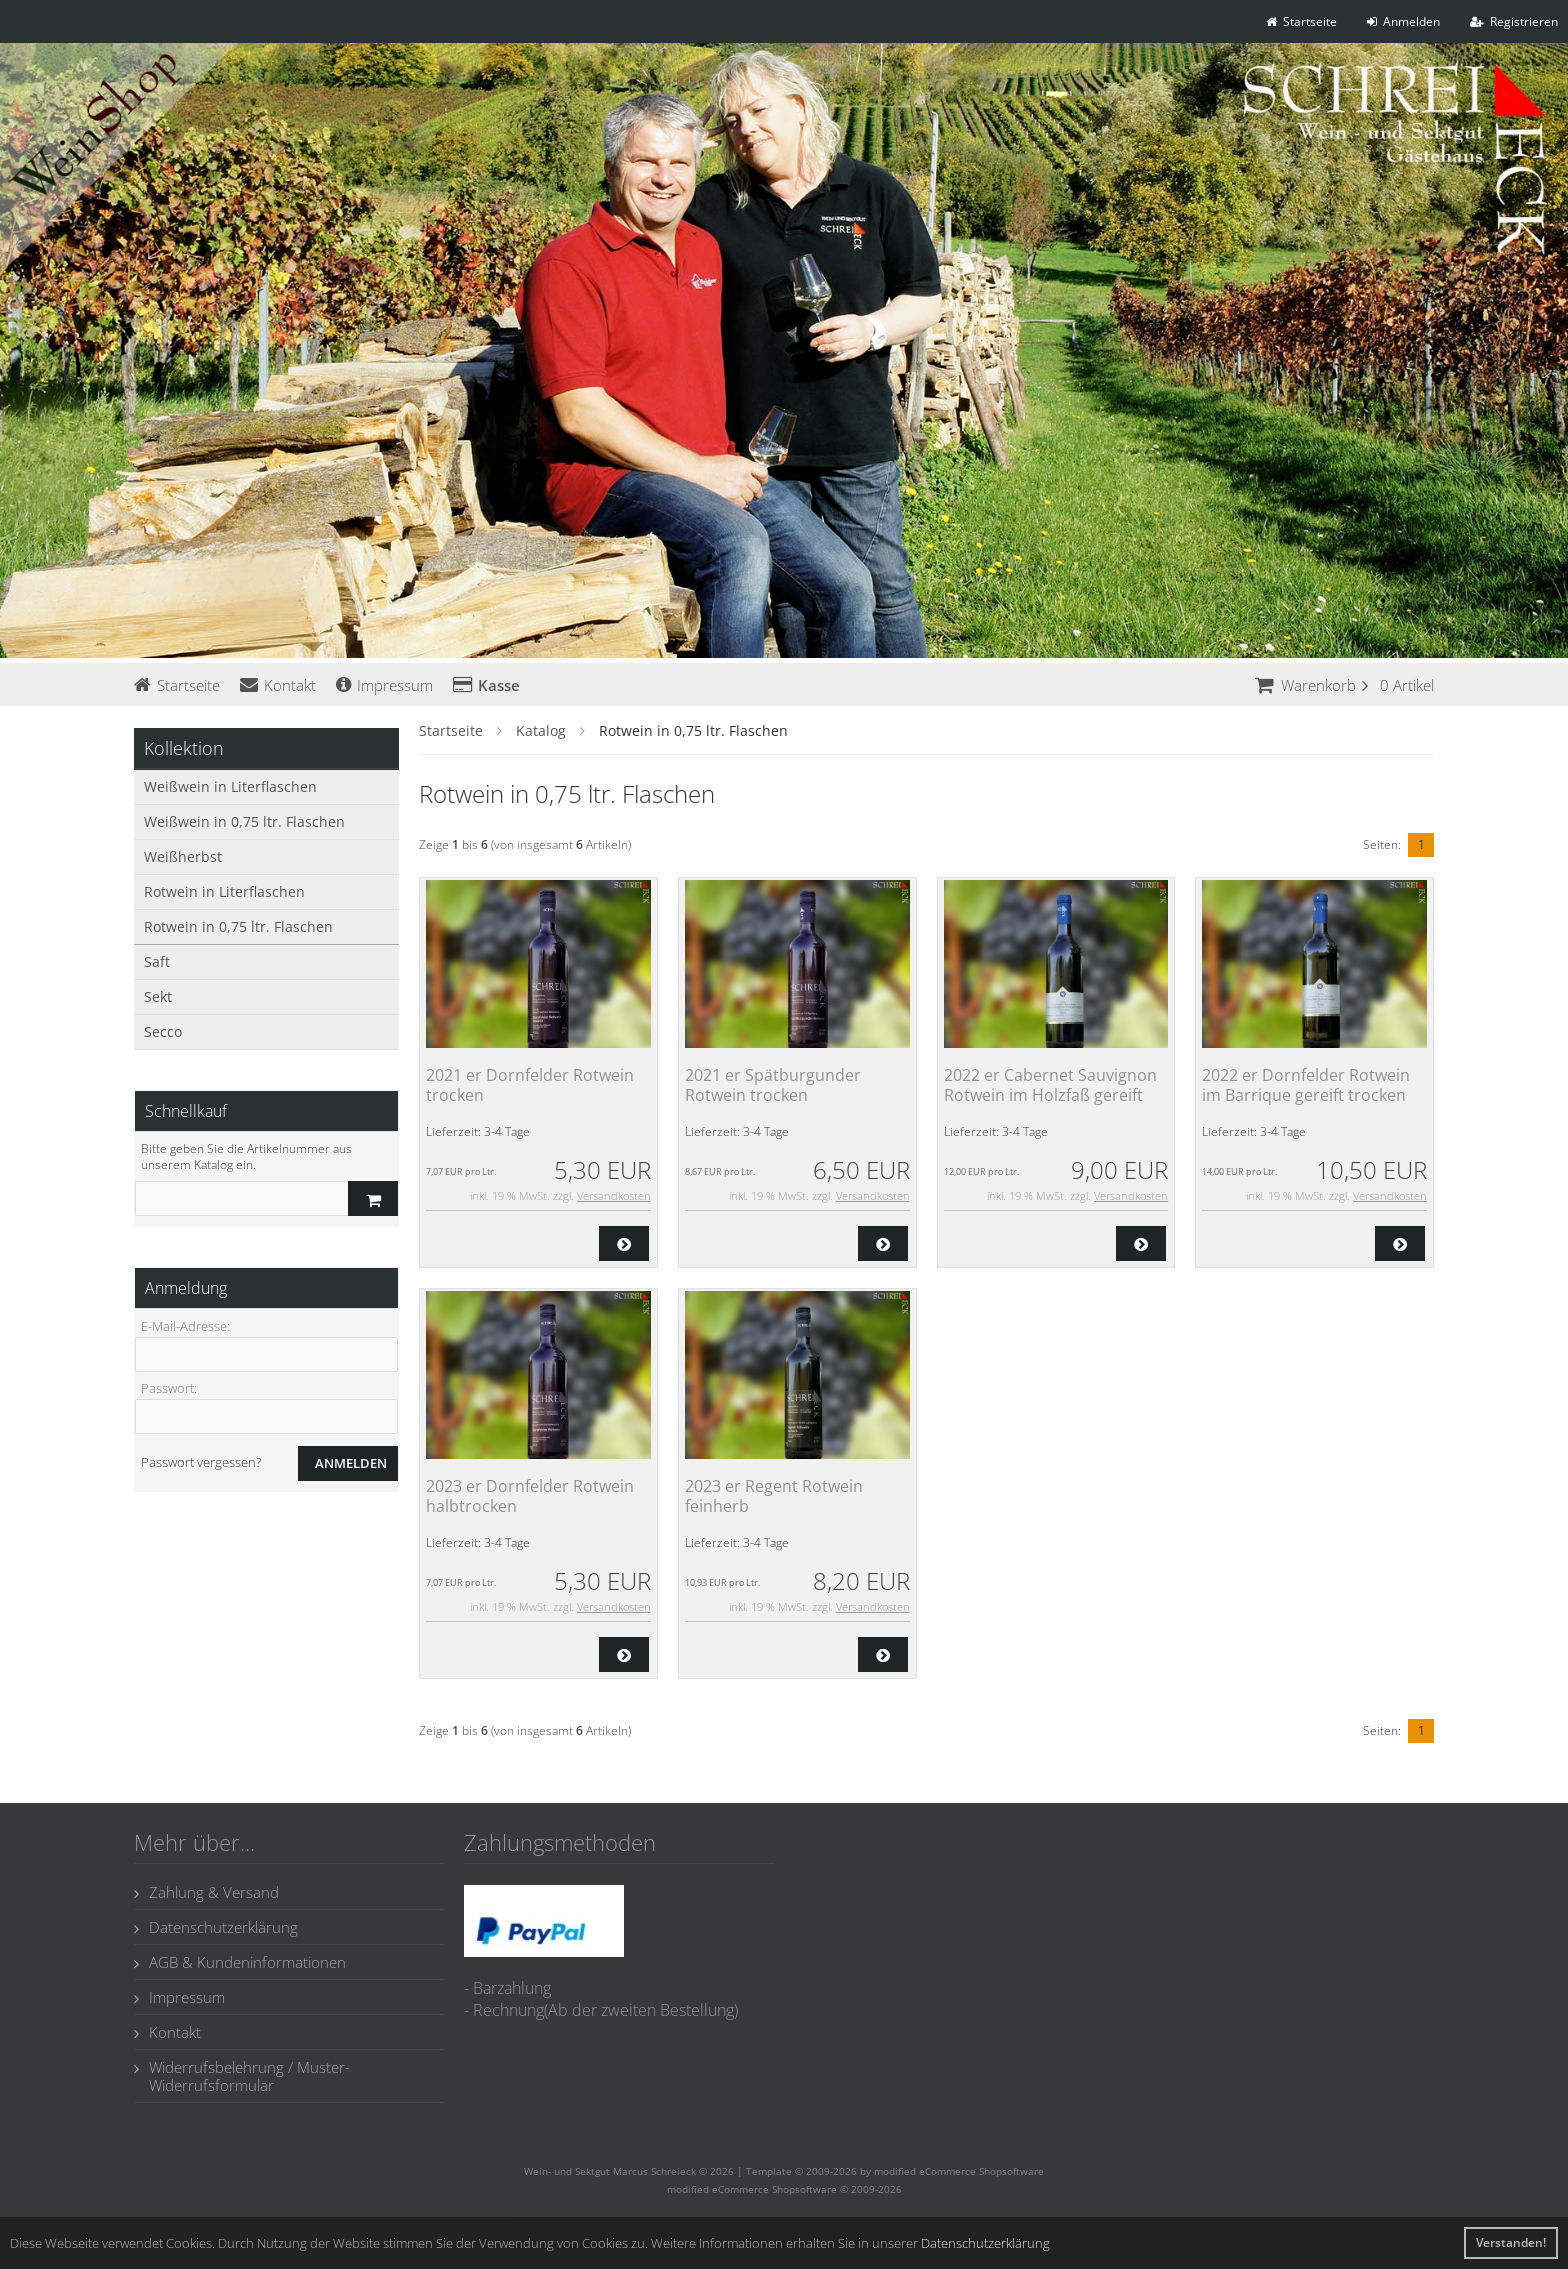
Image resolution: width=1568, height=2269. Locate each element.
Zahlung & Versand (206, 1892)
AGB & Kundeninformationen (240, 1962)
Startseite (177, 685)
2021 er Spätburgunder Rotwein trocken (773, 1085)
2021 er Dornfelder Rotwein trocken (530, 1085)
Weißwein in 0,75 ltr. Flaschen (244, 821)
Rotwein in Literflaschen (224, 891)
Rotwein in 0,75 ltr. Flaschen (238, 926)
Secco (163, 1031)
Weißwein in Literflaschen (230, 786)
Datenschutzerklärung (216, 1927)
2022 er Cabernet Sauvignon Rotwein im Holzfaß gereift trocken (1050, 1095)
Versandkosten (614, 1195)
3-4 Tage (507, 1131)
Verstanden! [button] (1511, 2242)
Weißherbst (183, 856)
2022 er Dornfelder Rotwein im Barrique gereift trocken (1306, 1085)
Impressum (384, 685)
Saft (157, 961)
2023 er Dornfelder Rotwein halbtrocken (530, 1496)
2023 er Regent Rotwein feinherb (774, 1496)
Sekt (158, 996)
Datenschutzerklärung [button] (985, 2243)
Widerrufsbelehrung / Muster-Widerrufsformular (242, 2076)
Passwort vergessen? (201, 1462)
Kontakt (278, 685)
